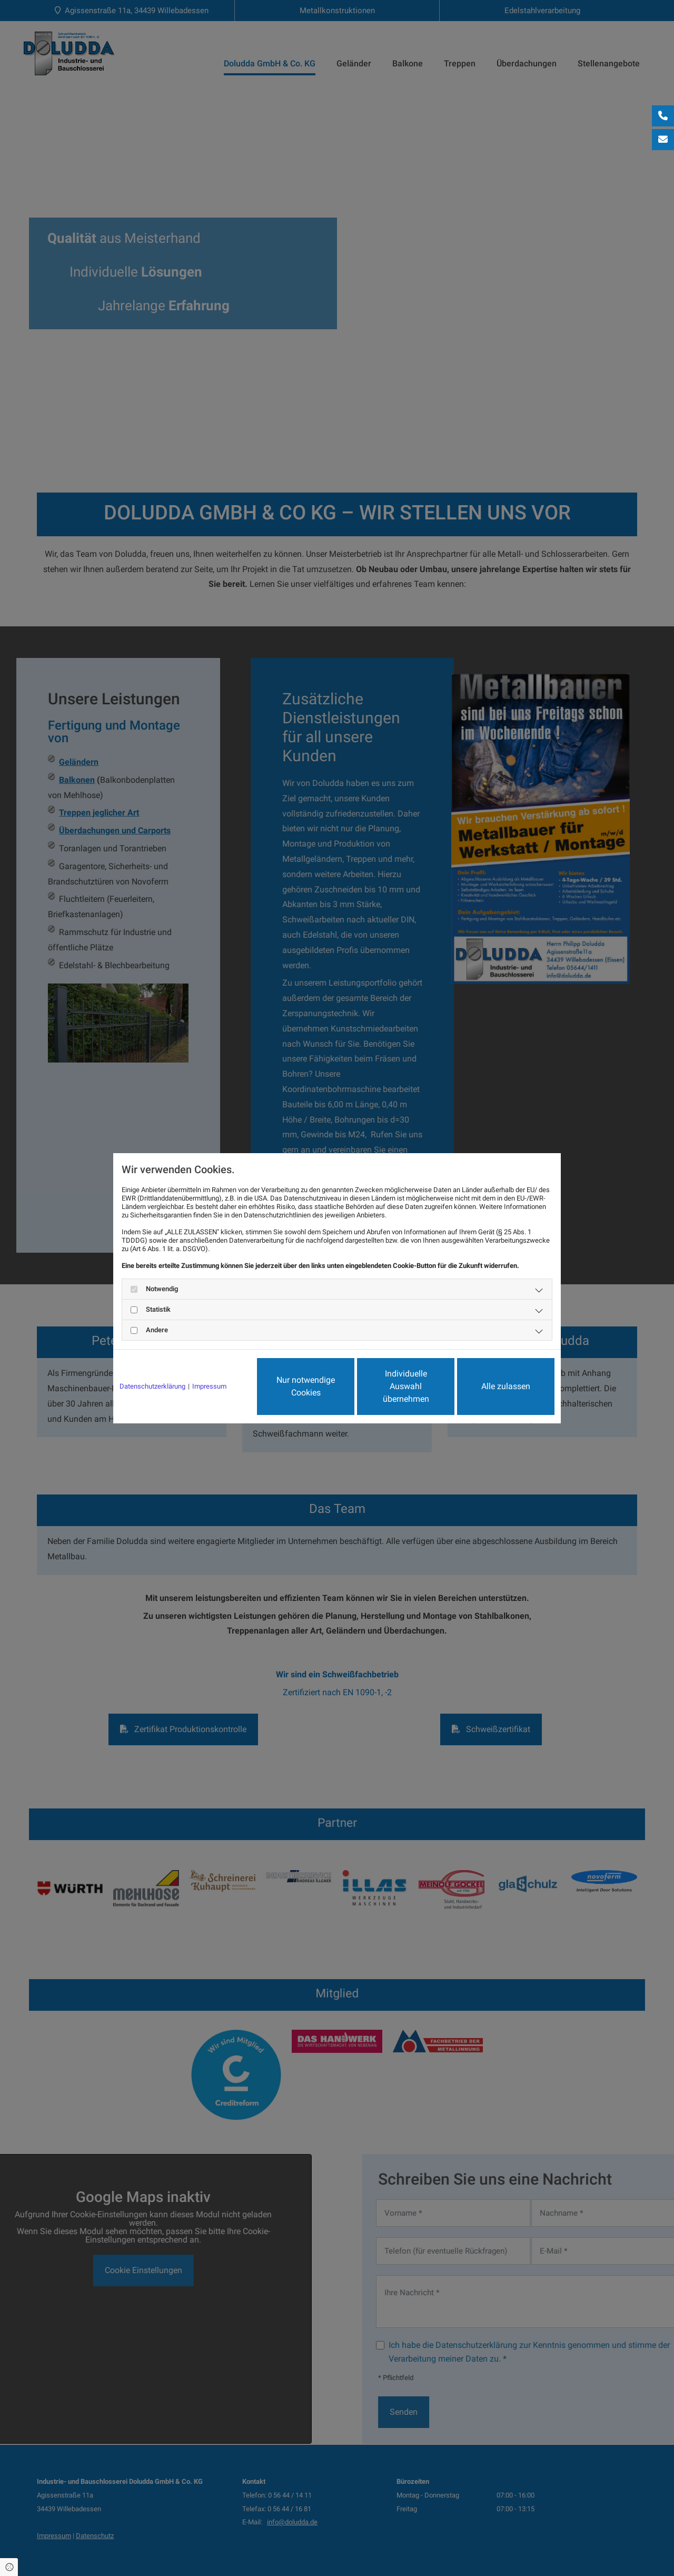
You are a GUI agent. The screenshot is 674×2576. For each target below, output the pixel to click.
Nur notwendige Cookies (305, 1386)
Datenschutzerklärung (152, 1386)
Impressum (209, 1386)
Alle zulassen (505, 1386)
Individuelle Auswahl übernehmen (406, 1386)
